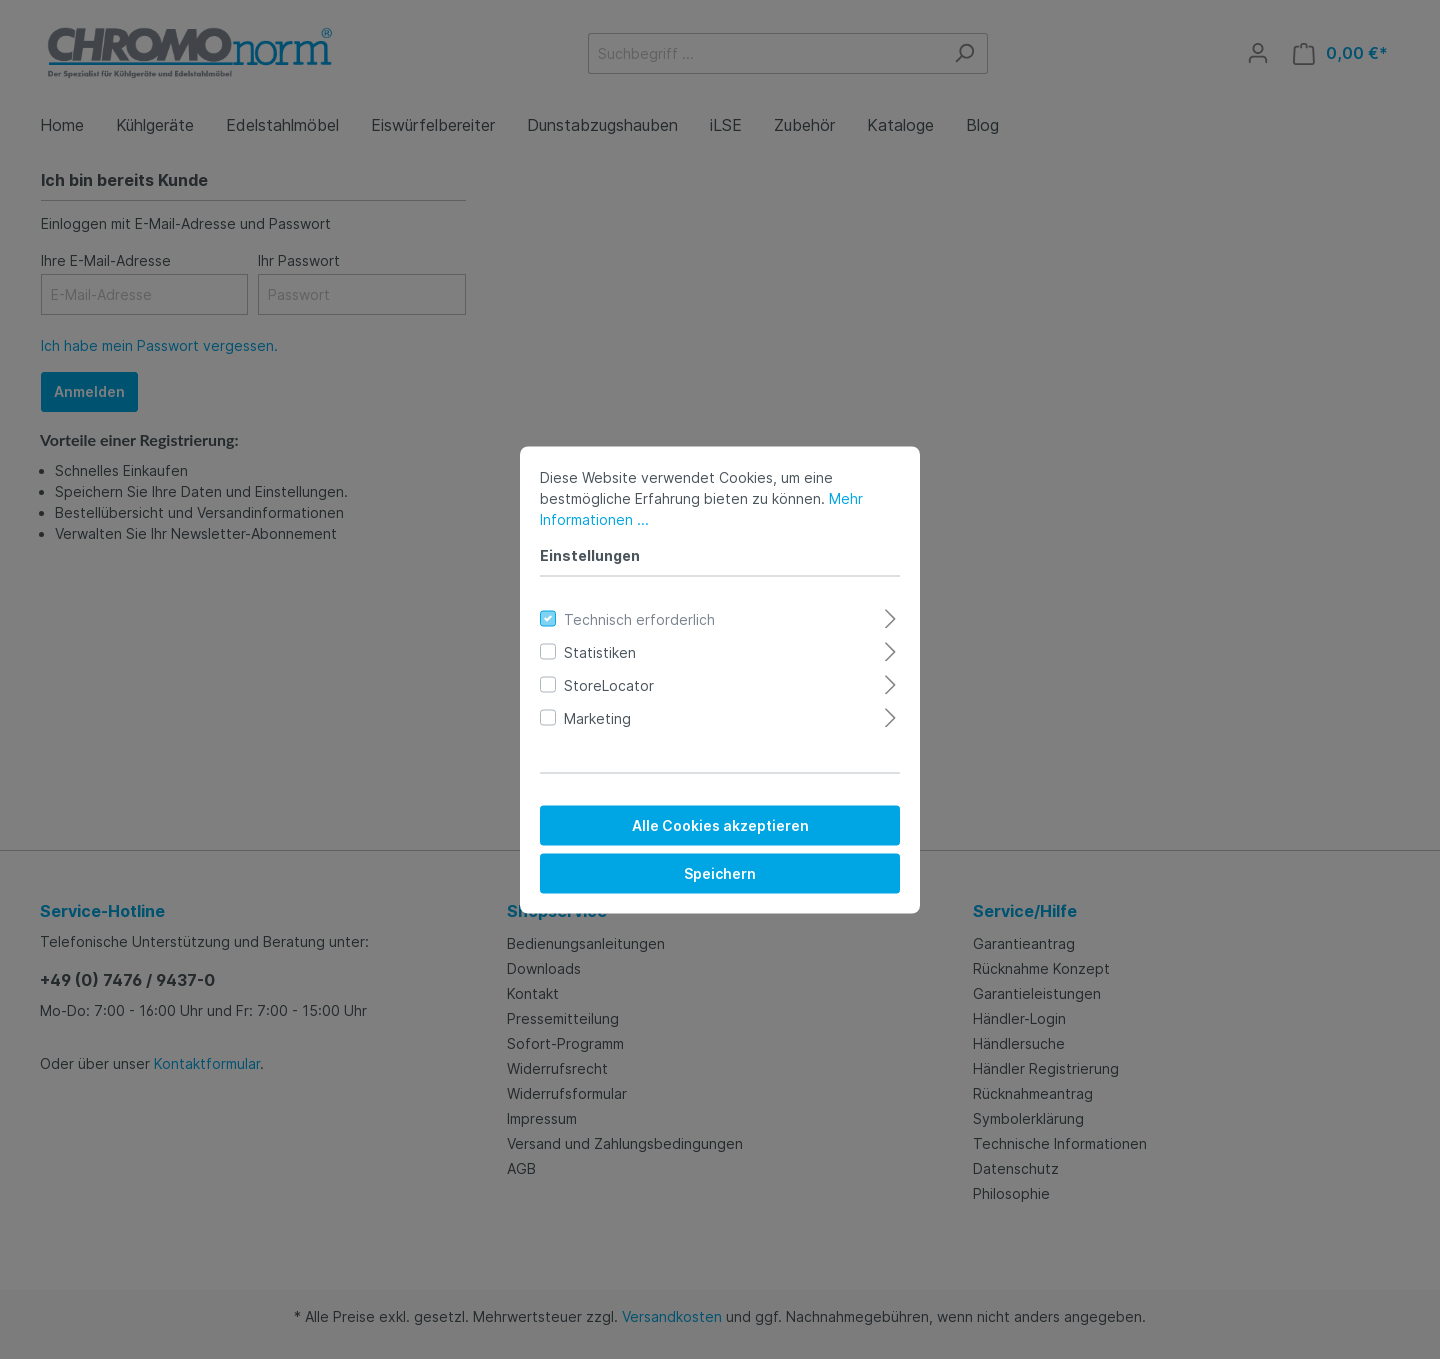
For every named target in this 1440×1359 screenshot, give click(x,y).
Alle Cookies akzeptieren (720, 824)
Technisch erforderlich (639, 618)
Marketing (597, 717)
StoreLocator (609, 684)
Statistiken (600, 651)
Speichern (720, 872)
